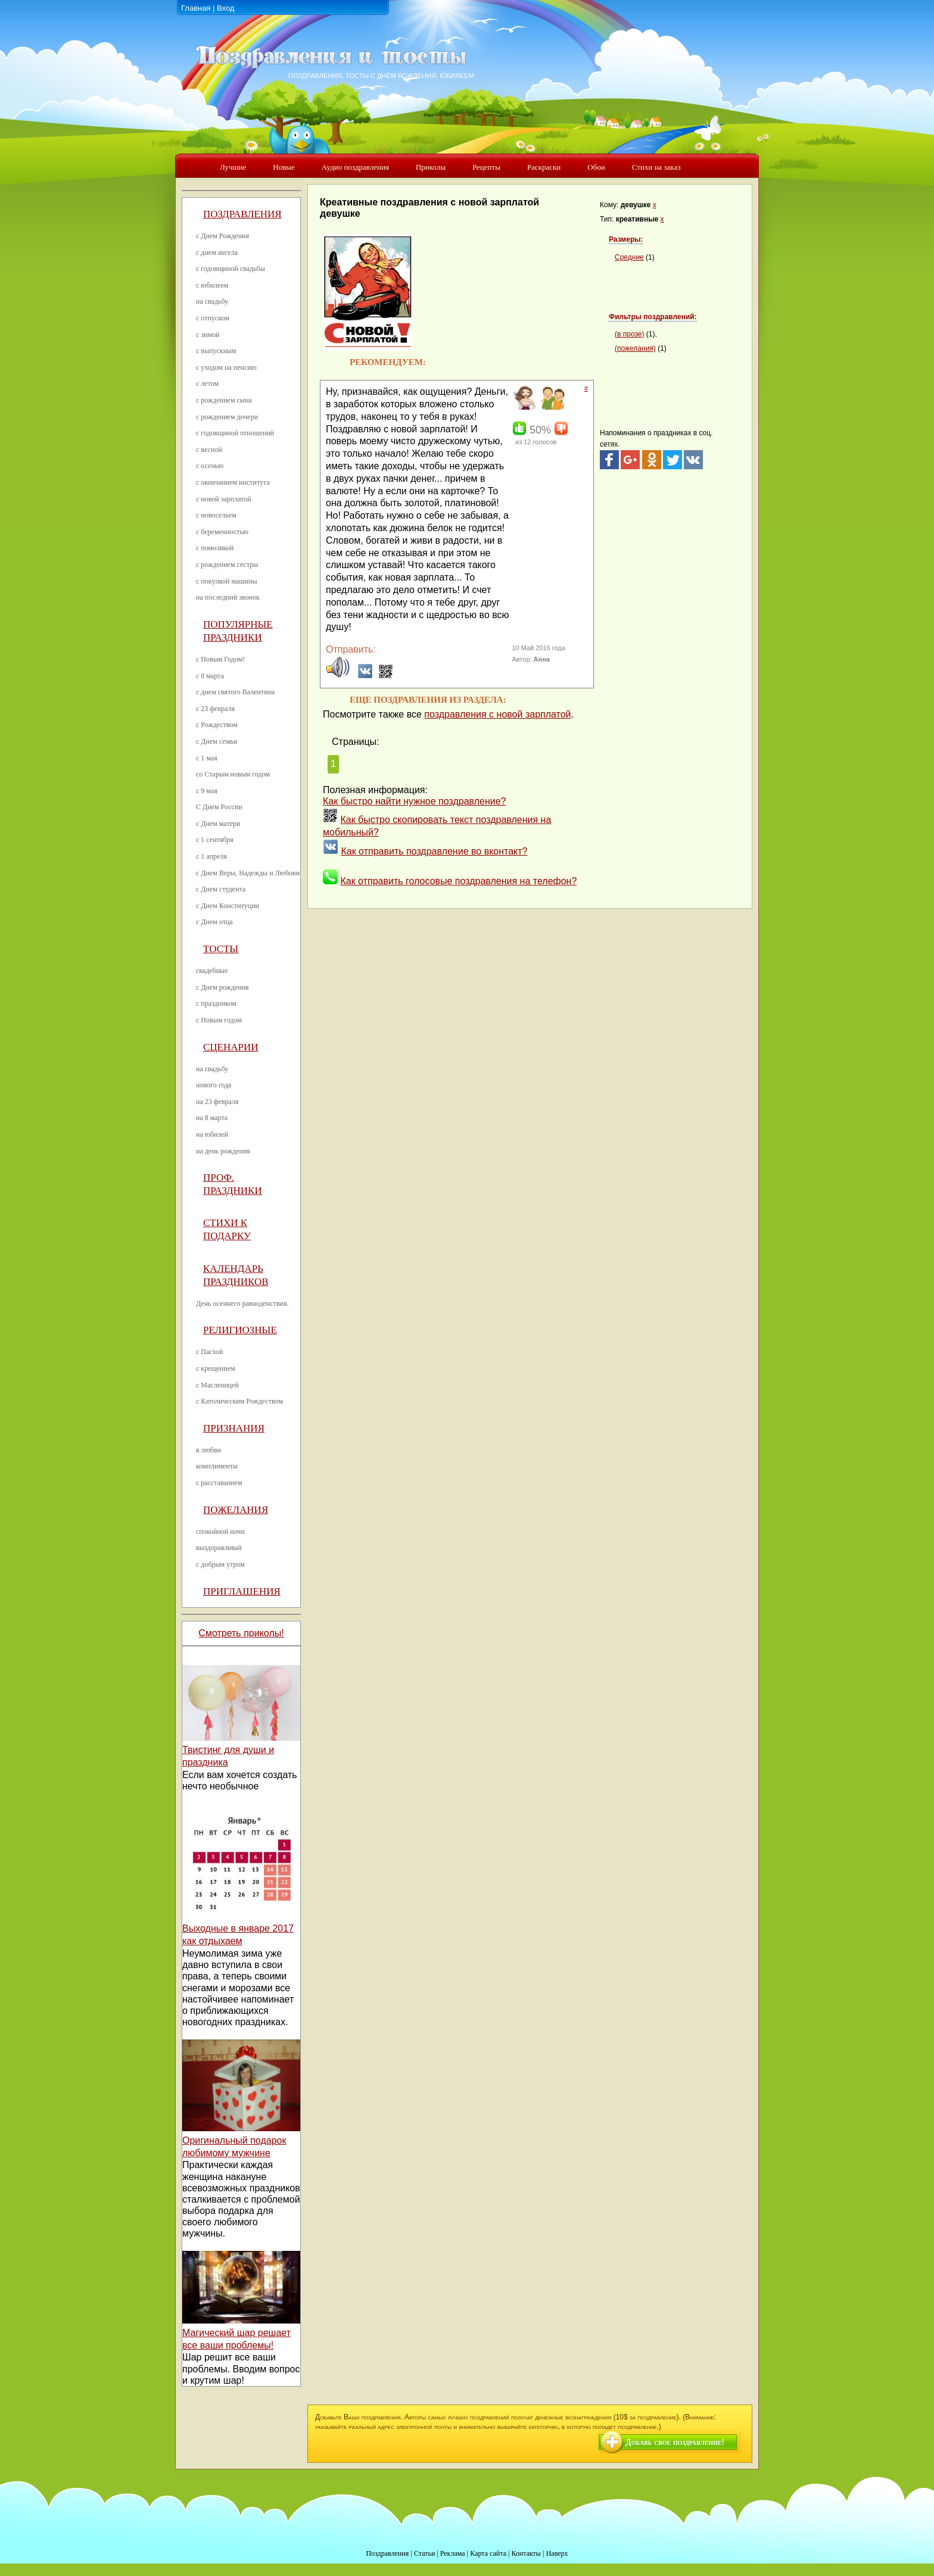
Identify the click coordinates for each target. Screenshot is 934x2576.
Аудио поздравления (355, 167)
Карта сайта (488, 2553)
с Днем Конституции (227, 906)
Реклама (452, 2553)
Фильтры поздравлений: (653, 317)
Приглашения (242, 1591)
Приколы (431, 167)
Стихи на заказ (656, 167)
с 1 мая (206, 758)
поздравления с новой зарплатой (497, 714)
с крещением (215, 1368)
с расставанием (219, 1483)
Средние (629, 257)
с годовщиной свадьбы (230, 268)
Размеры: (626, 239)
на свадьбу (212, 301)
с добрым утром (220, 1564)
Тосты (220, 949)
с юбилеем (212, 285)
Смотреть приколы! (241, 1633)
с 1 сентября (215, 839)
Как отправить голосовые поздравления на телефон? (458, 881)
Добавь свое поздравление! (674, 2442)
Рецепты (486, 167)
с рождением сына (224, 400)
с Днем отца (214, 922)
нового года (213, 1085)
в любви (208, 1450)
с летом (207, 383)
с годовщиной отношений (235, 433)
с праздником (216, 1003)
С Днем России (219, 807)
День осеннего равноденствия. (242, 1303)
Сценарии (231, 1047)
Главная (195, 8)
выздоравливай (219, 1547)
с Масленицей (217, 1385)
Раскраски (544, 167)
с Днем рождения (222, 987)
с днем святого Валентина (235, 692)
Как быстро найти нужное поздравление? (414, 801)
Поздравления (242, 214)
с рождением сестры (227, 564)
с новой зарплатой (223, 499)
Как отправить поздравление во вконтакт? (434, 851)
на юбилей (212, 1134)
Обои (596, 167)
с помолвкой (215, 548)
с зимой (208, 334)
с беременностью (222, 532)
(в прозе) (629, 334)
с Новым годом (219, 1020)
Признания (233, 1428)
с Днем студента (220, 889)
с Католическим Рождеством (239, 1401)
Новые (284, 167)
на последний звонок (228, 597)
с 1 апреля (211, 856)
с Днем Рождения (222, 236)
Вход (225, 8)
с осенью (209, 465)
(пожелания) (635, 348)
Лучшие (233, 167)
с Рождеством (217, 725)
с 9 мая (206, 791)
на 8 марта (212, 1118)
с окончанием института (233, 482)
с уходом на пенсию (226, 367)
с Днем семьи (216, 741)
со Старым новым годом (233, 774)
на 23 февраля (217, 1101)
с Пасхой (209, 1352)
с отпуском (212, 318)
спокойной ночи (220, 1531)
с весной (209, 449)
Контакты (526, 2553)
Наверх (557, 2553)
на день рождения (223, 1151)
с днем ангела (217, 252)
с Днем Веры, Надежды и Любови (248, 873)
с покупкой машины (226, 581)
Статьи (424, 2553)
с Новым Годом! (220, 659)
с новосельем (216, 515)
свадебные (212, 970)
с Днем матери (218, 823)
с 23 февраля (215, 708)
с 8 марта (210, 676)
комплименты (217, 1466)
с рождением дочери (227, 417)
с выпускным (216, 351)
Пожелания (235, 1509)
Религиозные (240, 1330)
